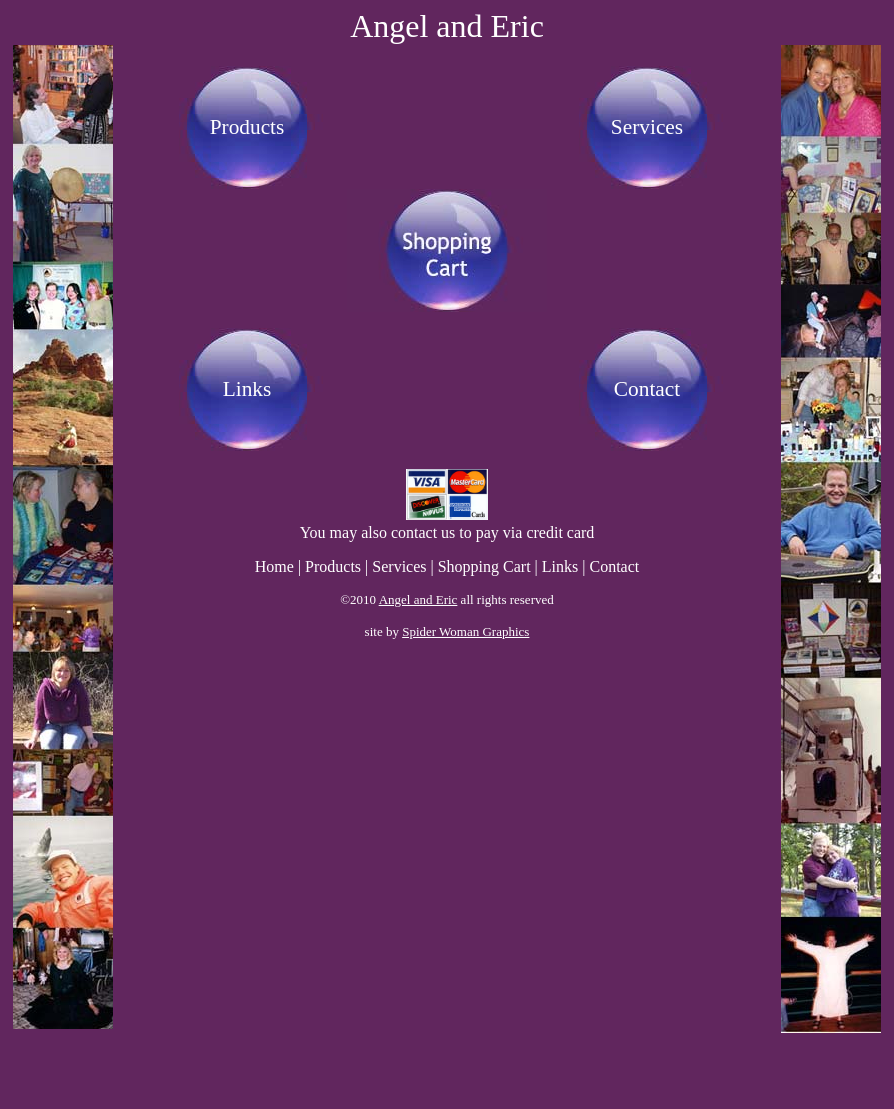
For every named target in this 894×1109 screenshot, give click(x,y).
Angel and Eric (418, 599)
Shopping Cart (484, 566)
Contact (647, 389)
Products (247, 127)
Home (274, 566)
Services (647, 127)
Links (247, 389)
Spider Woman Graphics (465, 631)
